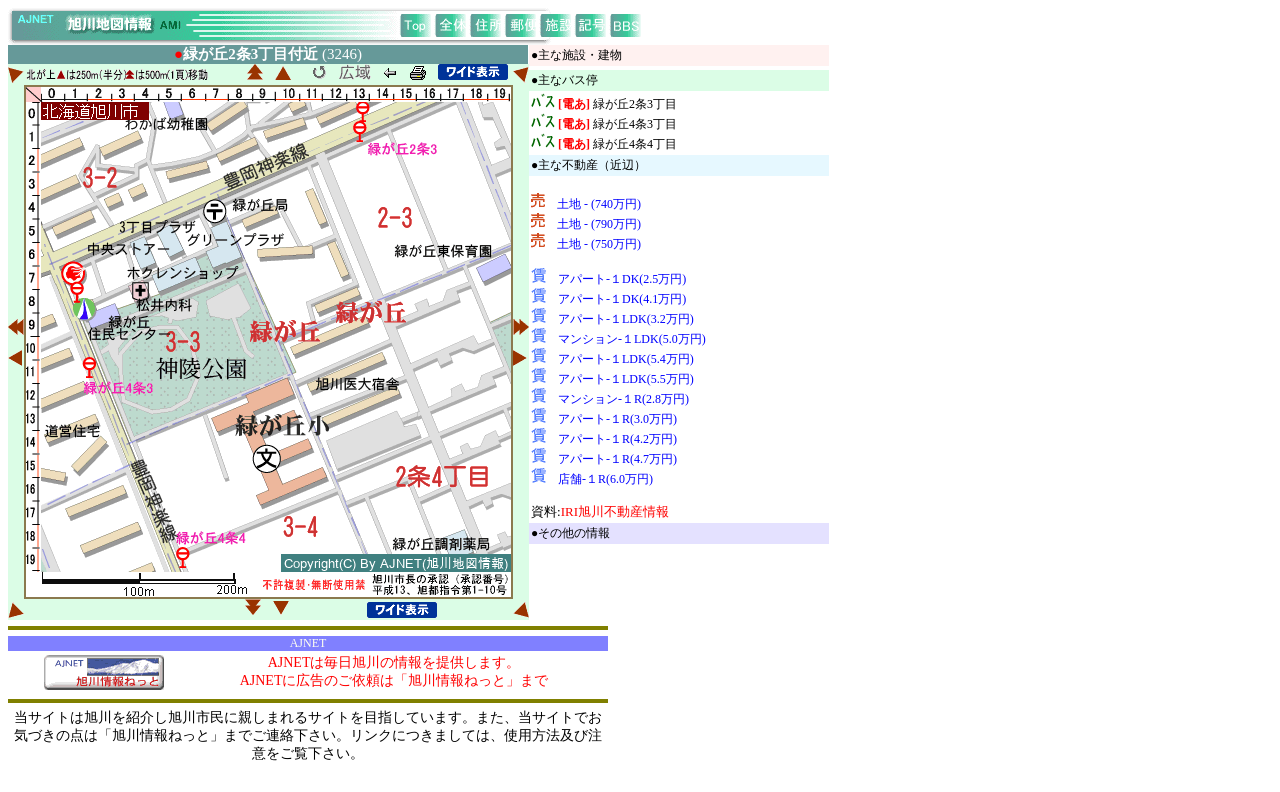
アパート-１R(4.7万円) (617, 459)
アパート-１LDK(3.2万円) (626, 319)
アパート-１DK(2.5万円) (622, 279)
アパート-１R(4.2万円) (617, 439)
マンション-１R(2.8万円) (623, 399)
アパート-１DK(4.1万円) (622, 299)
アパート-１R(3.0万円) (617, 419)
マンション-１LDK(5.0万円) (632, 339)
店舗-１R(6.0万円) (605, 479)
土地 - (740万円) (599, 204)
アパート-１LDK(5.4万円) (626, 359)
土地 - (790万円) (599, 224)
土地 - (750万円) (599, 244)
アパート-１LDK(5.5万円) (626, 379)
